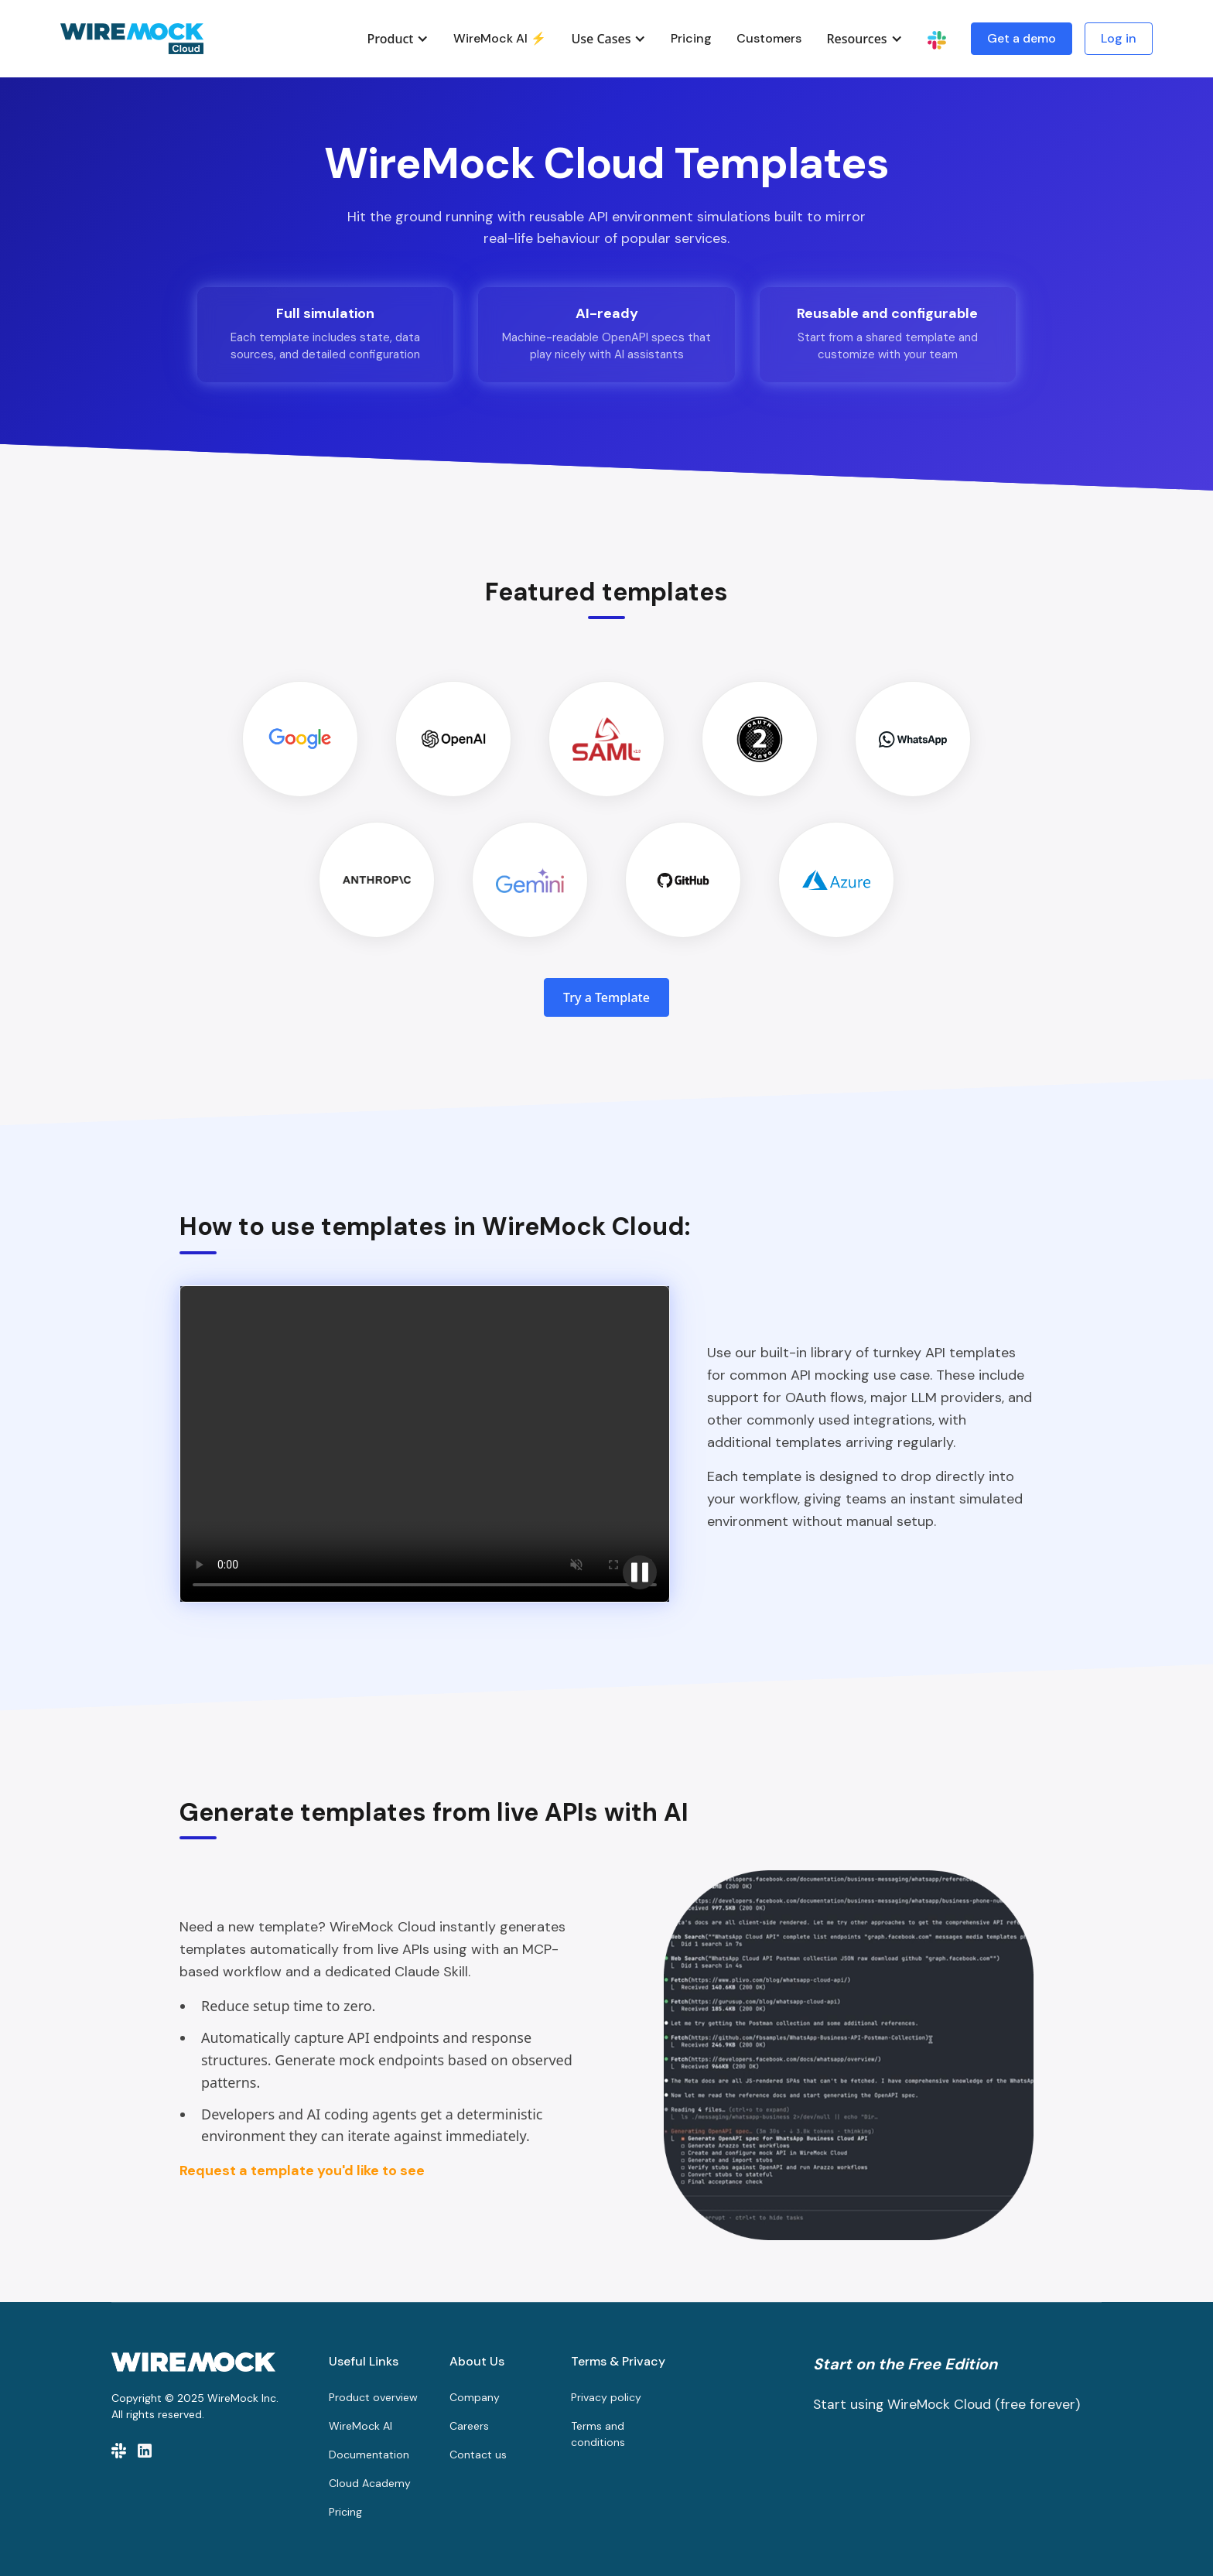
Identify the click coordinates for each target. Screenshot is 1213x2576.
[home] (131, 38)
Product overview (373, 2397)
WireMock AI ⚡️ (499, 38)
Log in (1118, 38)
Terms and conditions (598, 2434)
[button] (398, 38)
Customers (768, 38)
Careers (469, 2426)
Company (474, 2397)
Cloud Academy (370, 2483)
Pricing (691, 38)
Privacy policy (606, 2397)
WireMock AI (360, 2426)
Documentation (369, 2454)
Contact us (478, 2454)
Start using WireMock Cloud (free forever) (946, 2404)
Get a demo (1021, 38)
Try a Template (606, 997)
